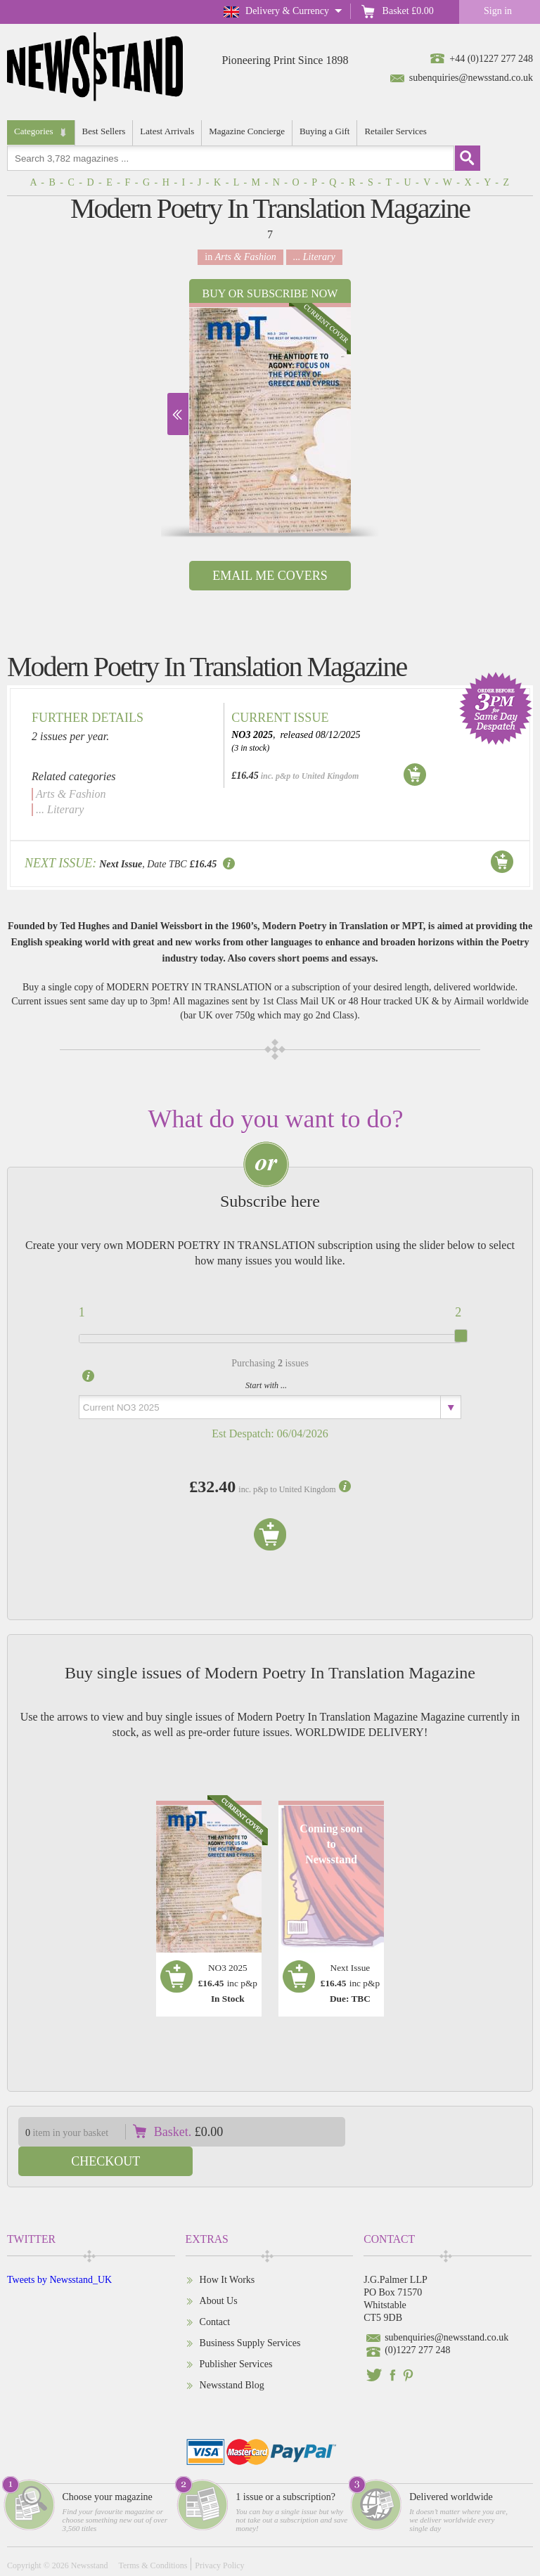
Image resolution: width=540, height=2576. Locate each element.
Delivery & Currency (287, 11)
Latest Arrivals (167, 131)
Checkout (447, 2132)
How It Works (227, 2250)
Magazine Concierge (247, 131)
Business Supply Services (250, 2313)
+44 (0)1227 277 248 (491, 58)
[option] (270, 418)
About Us (219, 2271)
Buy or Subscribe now (270, 293)
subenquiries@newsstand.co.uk (471, 77)
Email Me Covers (269, 576)
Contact (215, 2292)
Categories (33, 131)
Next (177, 414)
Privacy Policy (219, 2536)
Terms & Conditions (152, 2536)
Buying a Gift (325, 131)
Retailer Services (395, 131)
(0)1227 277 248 (417, 2320)
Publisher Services (236, 2334)
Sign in (498, 11)
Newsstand (89, 2536)
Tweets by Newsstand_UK (59, 2250)
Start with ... (266, 1385)
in (240, 257)
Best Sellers (104, 131)
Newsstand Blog (232, 2355)
